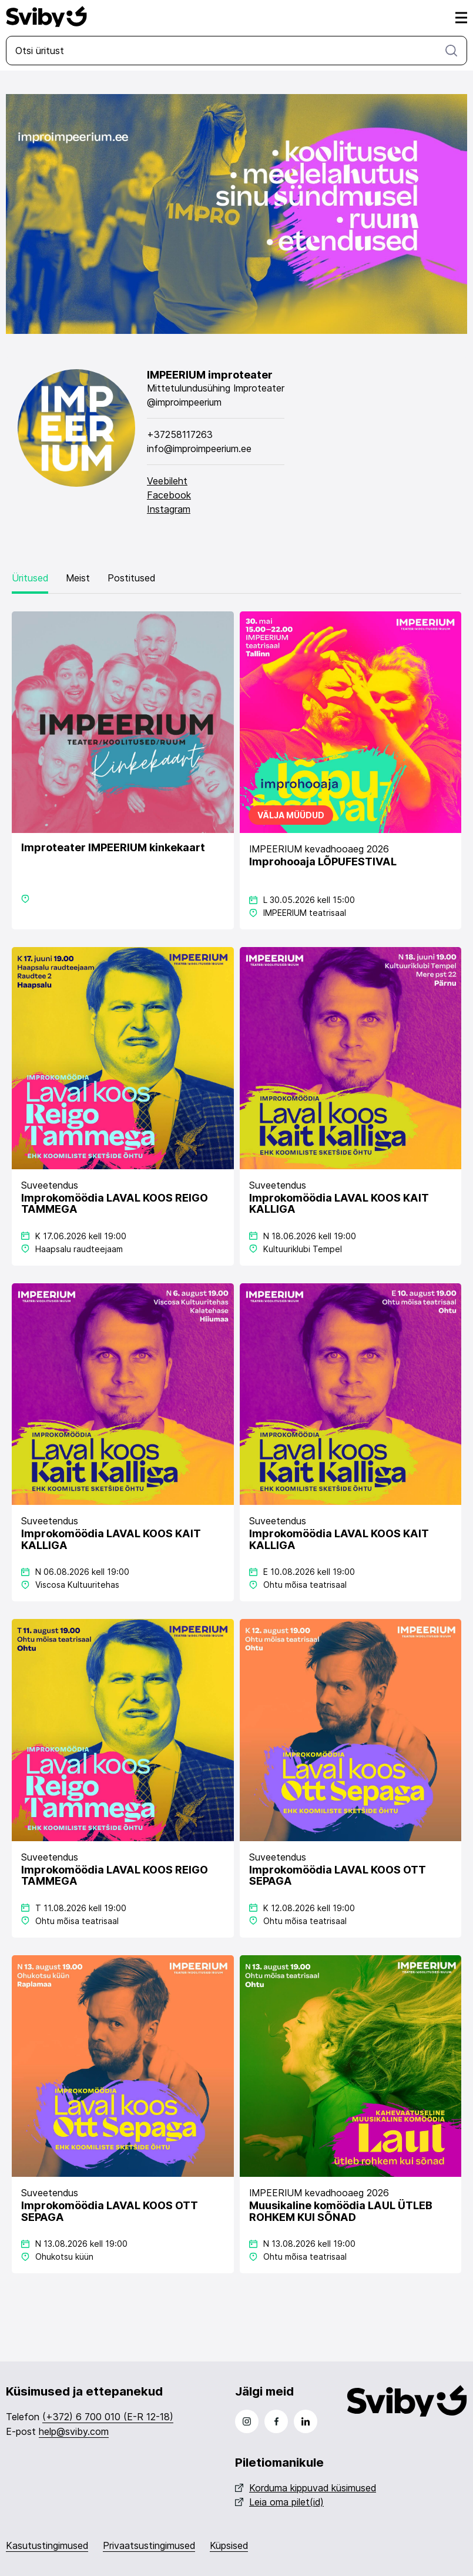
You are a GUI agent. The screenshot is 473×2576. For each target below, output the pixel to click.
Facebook (169, 495)
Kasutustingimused (47, 2545)
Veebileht (167, 481)
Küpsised (229, 2545)
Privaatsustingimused (149, 2545)
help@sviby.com (74, 2431)
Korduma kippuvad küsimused (305, 2488)
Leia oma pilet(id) (279, 2502)
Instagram (168, 509)
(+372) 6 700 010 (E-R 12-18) (107, 2417)
